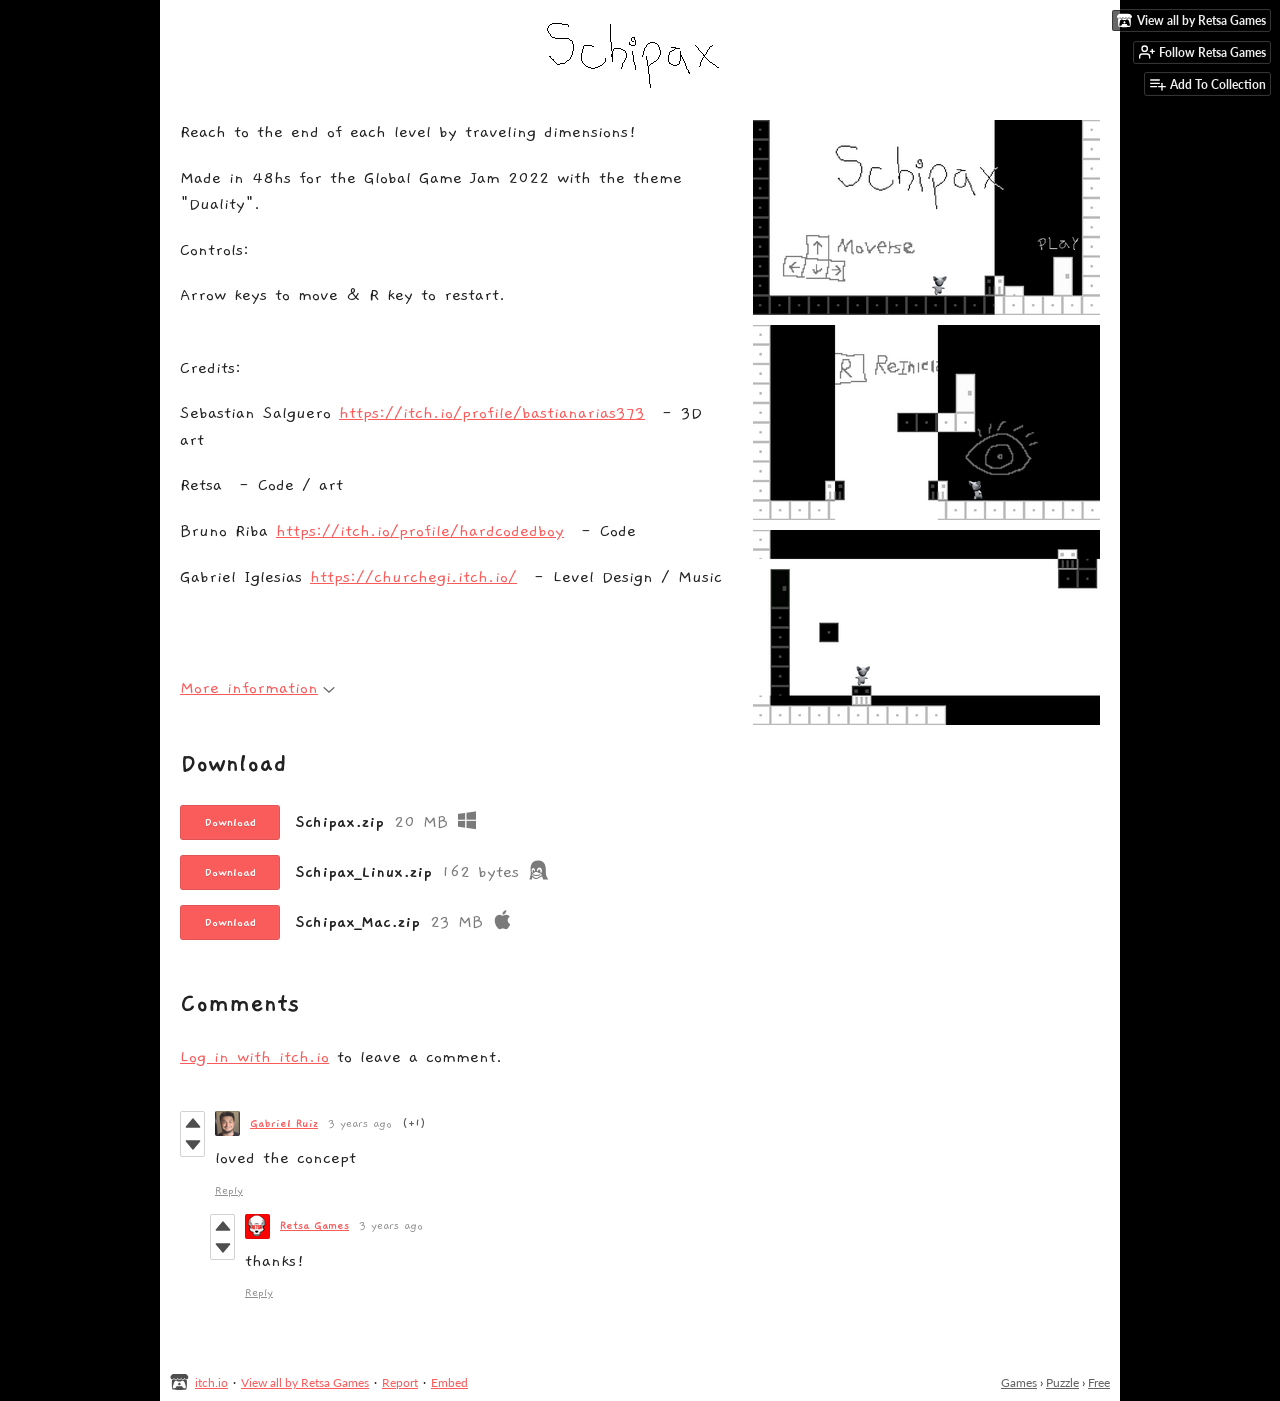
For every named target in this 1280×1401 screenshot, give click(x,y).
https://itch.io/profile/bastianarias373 (492, 413)
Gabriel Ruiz (284, 1123)
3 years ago (360, 1123)
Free (1099, 1382)
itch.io (211, 1382)
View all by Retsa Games (305, 1382)
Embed (449, 1382)
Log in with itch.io (254, 1057)
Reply (229, 1190)
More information (257, 688)
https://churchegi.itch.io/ (413, 577)
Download (230, 822)
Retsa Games (314, 1225)
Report (400, 1382)
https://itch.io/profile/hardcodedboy (420, 531)
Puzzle (1062, 1382)
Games (1019, 1382)
